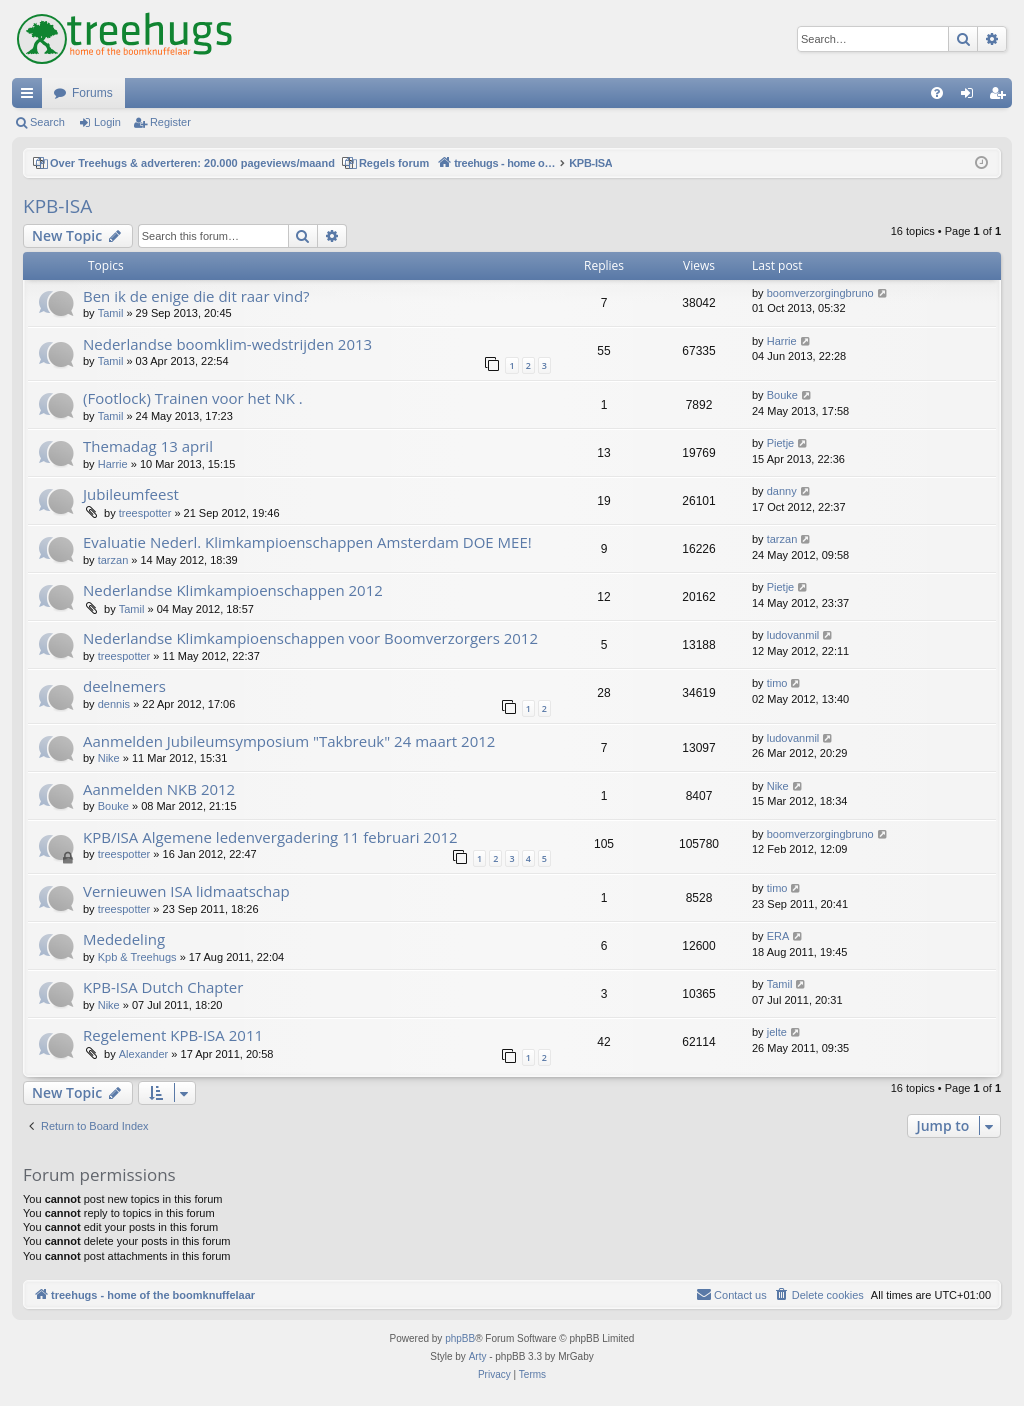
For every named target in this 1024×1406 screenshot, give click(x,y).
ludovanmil (793, 635)
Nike (109, 758)
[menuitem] (937, 93)
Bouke (782, 395)
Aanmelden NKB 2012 (159, 789)
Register (170, 122)
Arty (478, 1356)
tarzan (113, 560)
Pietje (781, 443)
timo (777, 683)
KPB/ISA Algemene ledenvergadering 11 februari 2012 (270, 837)
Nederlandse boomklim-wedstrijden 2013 (227, 344)
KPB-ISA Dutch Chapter (163, 987)
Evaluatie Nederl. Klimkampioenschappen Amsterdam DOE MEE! (307, 542)
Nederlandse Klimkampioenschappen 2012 (233, 590)
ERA (778, 936)
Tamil (111, 313)
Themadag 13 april (148, 446)
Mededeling (124, 939)
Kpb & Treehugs (137, 957)
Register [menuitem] (1001, 97)
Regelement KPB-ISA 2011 (173, 1035)
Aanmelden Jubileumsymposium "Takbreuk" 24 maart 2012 (289, 741)
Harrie (782, 341)
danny (782, 491)
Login (107, 122)
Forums (92, 93)
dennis (114, 704)
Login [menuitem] (971, 97)
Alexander (144, 1054)
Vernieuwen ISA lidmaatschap (186, 891)
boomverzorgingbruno (820, 293)
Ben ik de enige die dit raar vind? (196, 296)
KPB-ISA (57, 206)
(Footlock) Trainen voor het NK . (193, 398)
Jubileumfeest (131, 494)
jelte (777, 1032)
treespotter (145, 513)
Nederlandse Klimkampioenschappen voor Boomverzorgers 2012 (310, 638)
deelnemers (124, 686)
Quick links (31, 97)
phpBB (460, 1338)
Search (47, 122)
